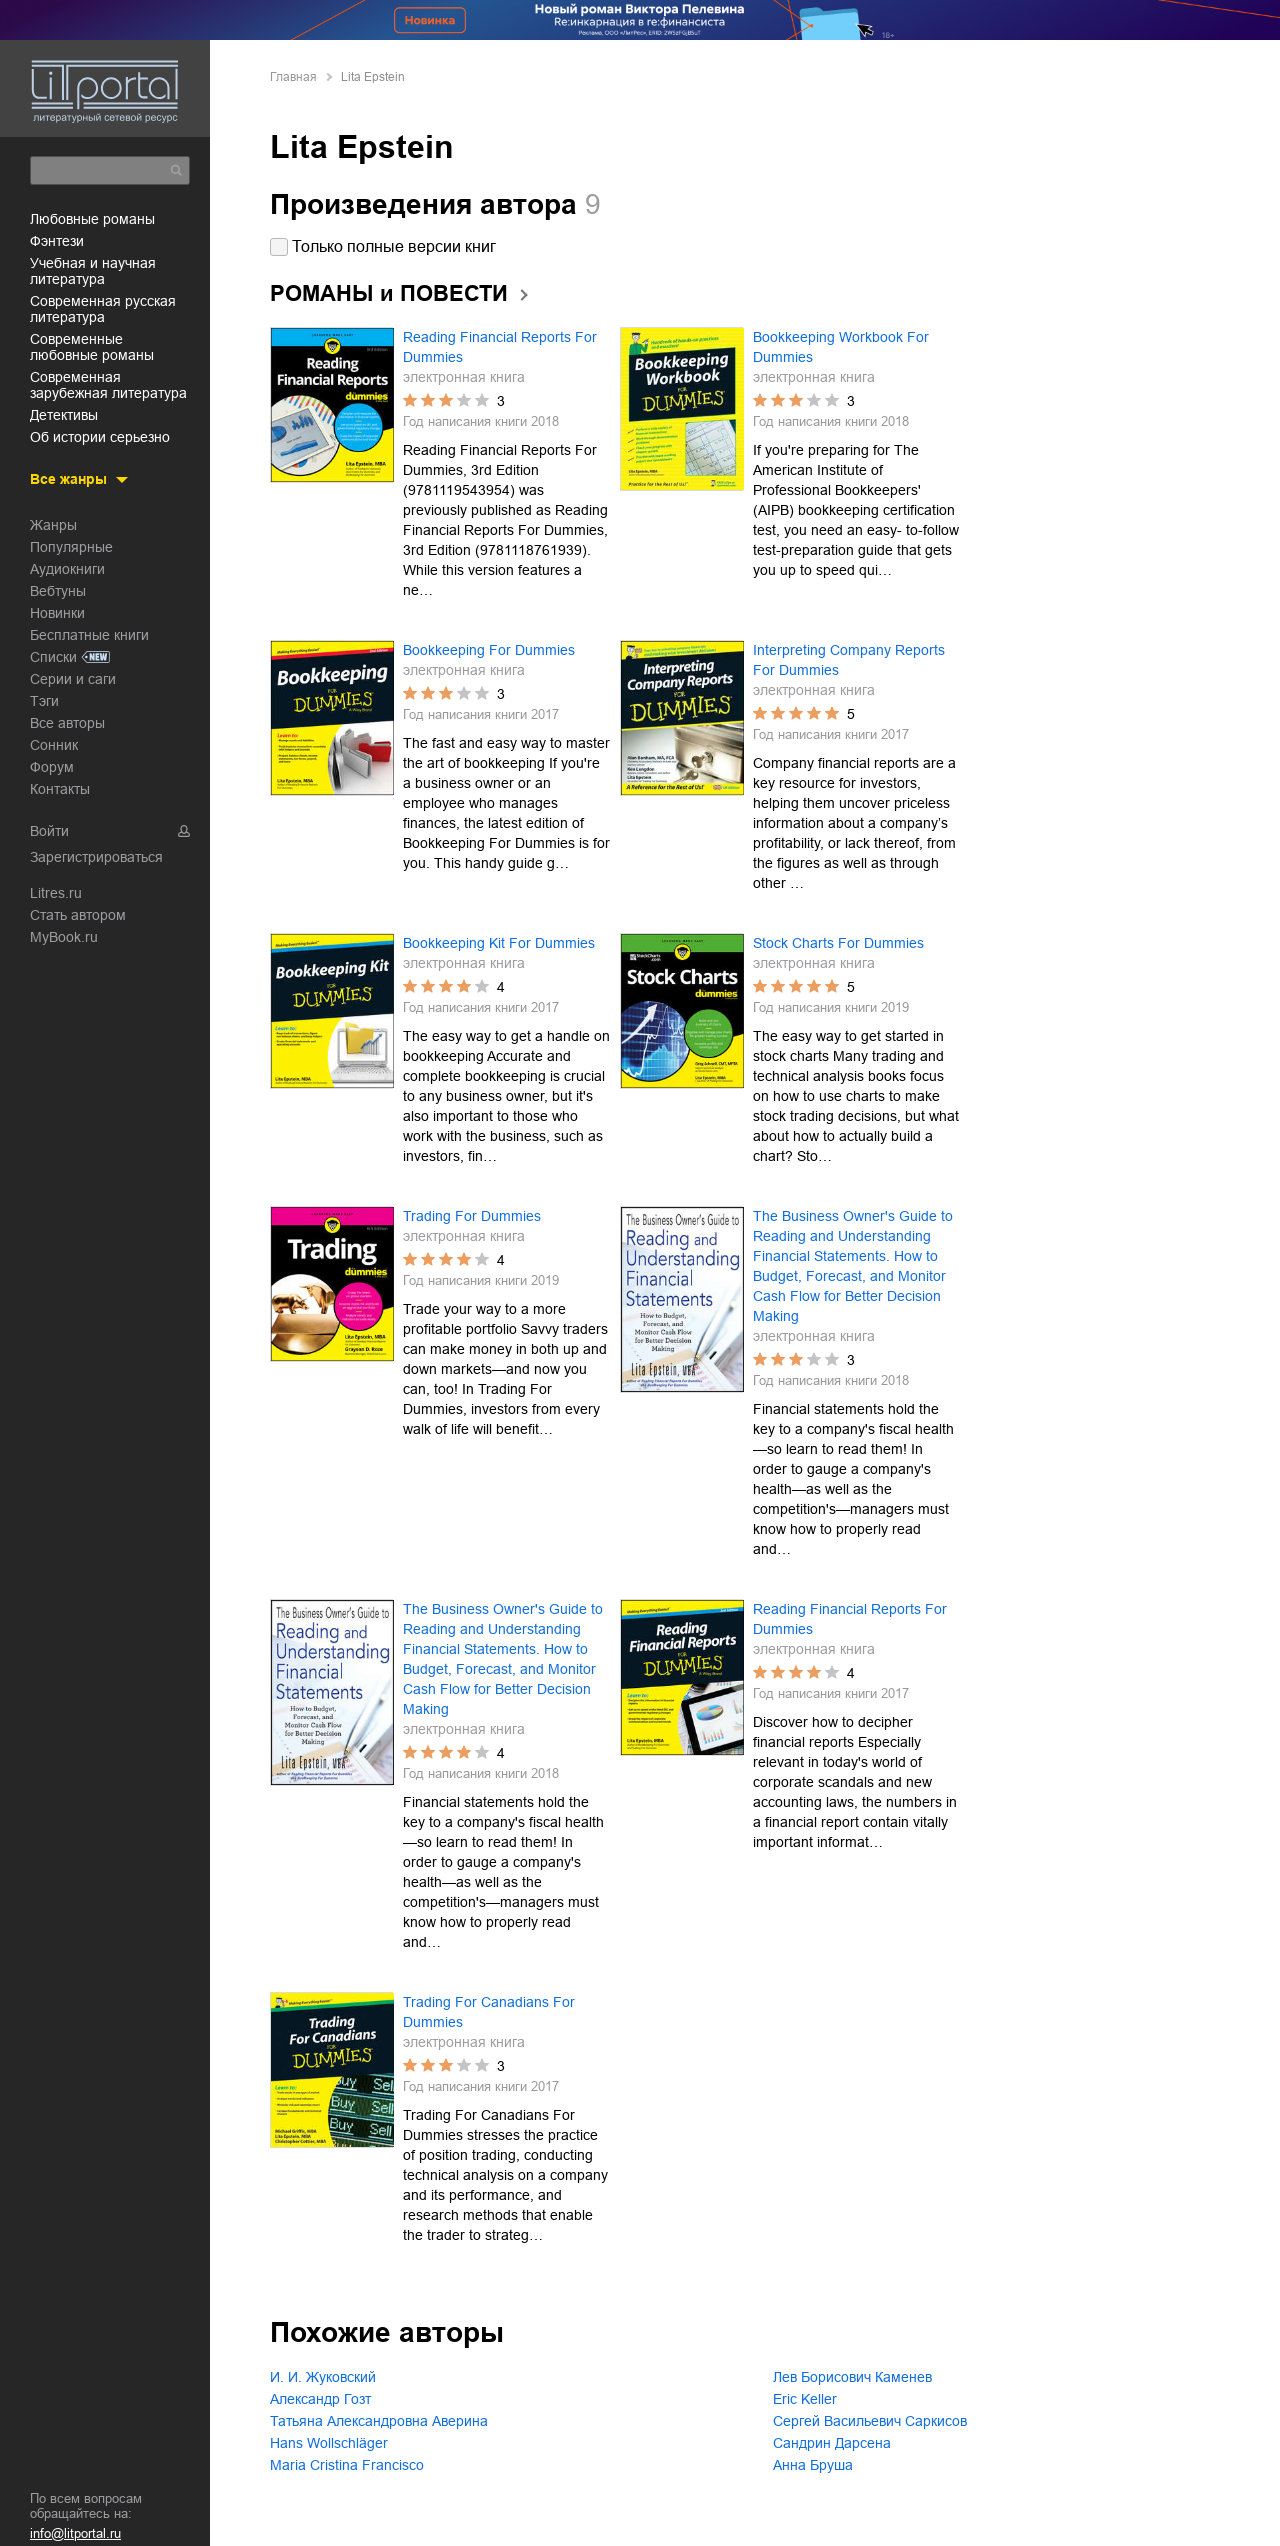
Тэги (44, 699)
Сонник (54, 743)
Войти (49, 829)
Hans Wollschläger (329, 2443)
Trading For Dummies (472, 1216)
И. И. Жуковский (323, 2377)
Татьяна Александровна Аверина (379, 2421)
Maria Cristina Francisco (347, 2465)
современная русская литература (103, 307)
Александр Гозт (320, 2399)
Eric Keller (805, 2399)
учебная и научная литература (93, 269)
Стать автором (78, 913)
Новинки (57, 611)
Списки (53, 655)
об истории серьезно (100, 435)
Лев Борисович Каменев (852, 2377)
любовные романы (92, 217)
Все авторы (67, 721)
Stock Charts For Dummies (838, 943)
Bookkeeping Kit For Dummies (499, 943)
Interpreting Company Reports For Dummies (849, 660)
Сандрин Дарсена (832, 2443)
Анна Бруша (813, 2465)
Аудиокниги (67, 567)
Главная (293, 77)
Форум (52, 765)
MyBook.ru (64, 935)
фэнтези (57, 239)
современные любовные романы (92, 345)
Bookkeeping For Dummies (489, 650)
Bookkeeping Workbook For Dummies (841, 347)
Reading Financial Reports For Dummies (500, 347)
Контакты (60, 787)
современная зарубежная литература (108, 383)
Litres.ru (56, 891)
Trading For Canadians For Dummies (489, 2012)
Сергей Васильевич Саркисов (870, 2421)
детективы (64, 413)
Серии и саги (73, 677)
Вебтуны (58, 589)
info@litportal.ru (75, 2533)
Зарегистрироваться (96, 855)
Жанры (53, 523)
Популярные (71, 545)
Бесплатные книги (89, 633)
